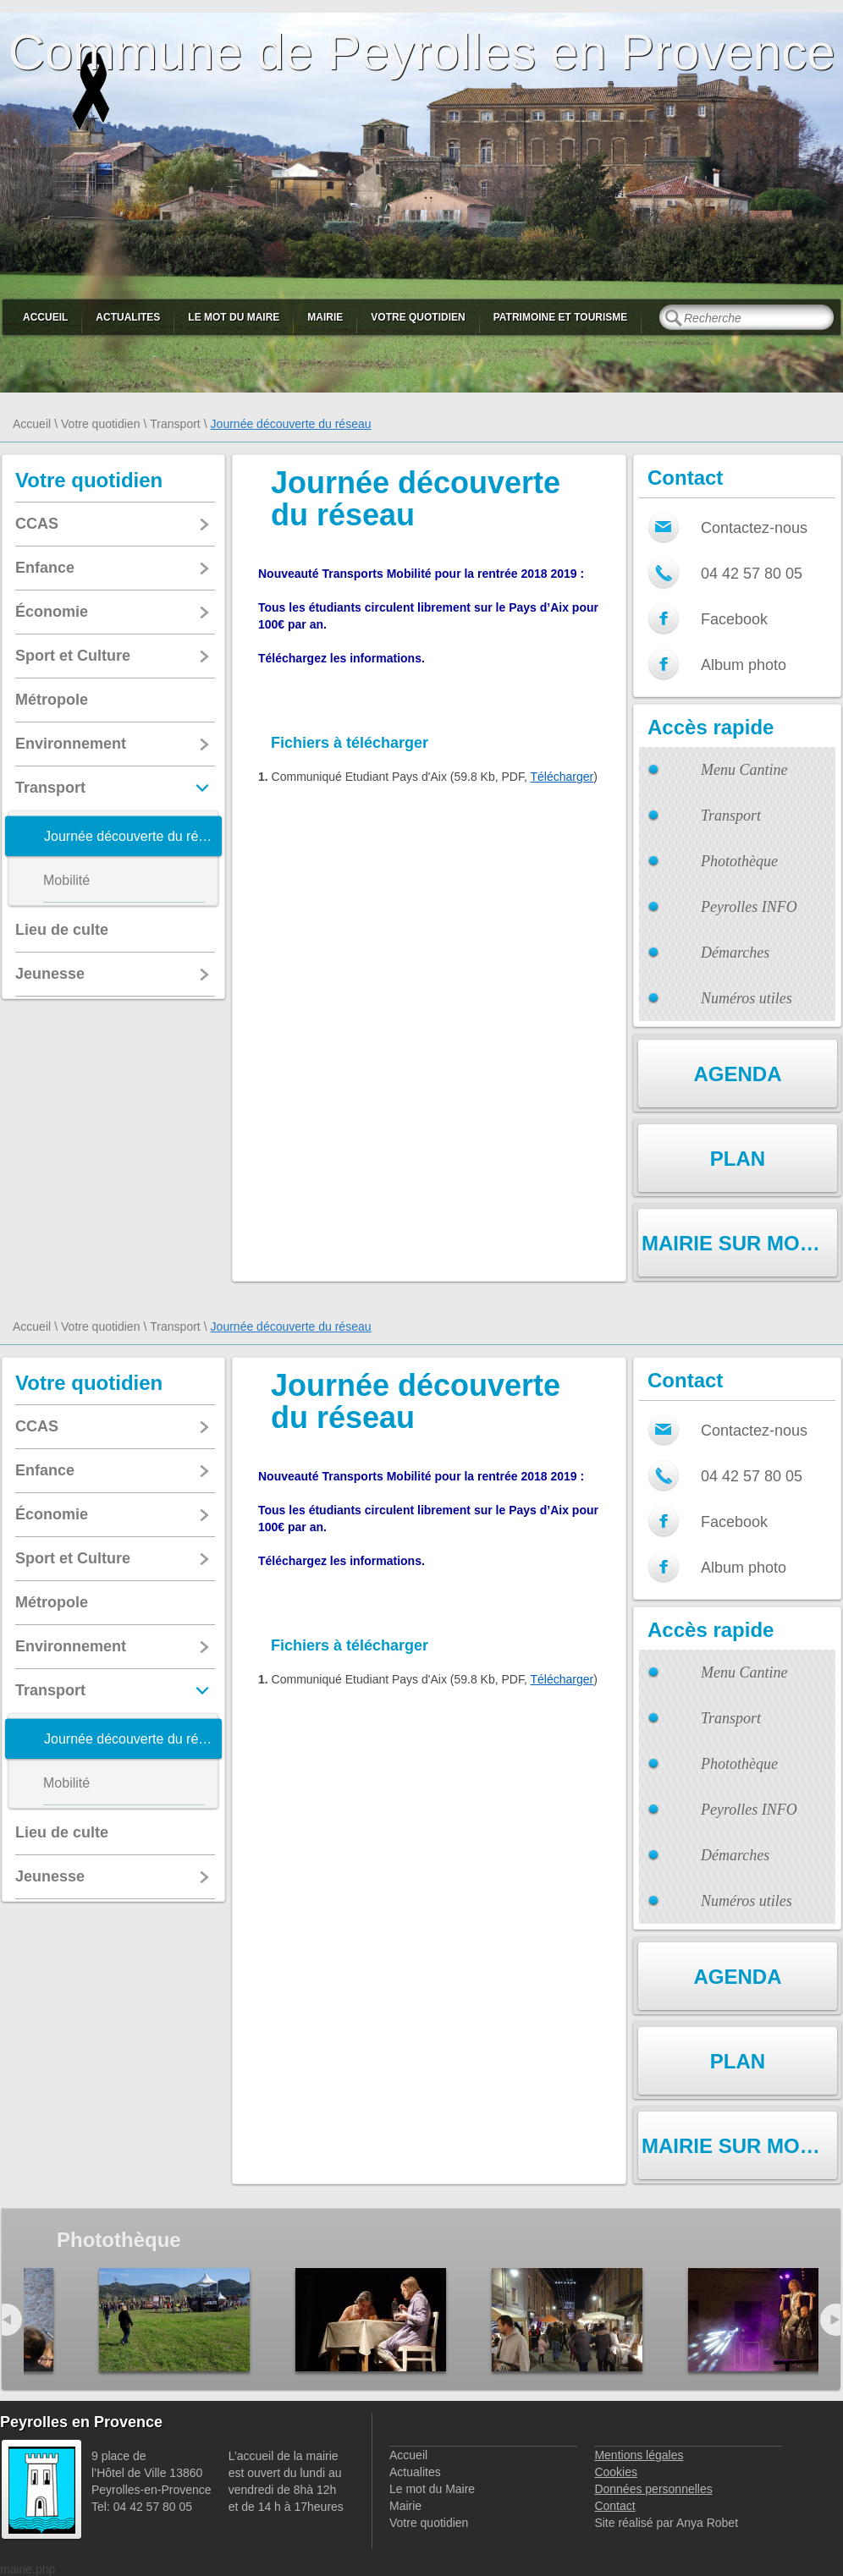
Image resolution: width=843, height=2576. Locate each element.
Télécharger (561, 776)
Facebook (734, 619)
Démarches (735, 952)
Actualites (128, 317)
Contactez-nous (754, 527)
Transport (175, 424)
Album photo (743, 664)
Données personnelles (653, 2489)
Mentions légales (638, 2455)
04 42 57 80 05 (751, 573)
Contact (614, 2506)
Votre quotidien (418, 317)
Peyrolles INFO (749, 906)
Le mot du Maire (233, 317)
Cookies (615, 2472)
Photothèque (739, 861)
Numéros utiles (746, 998)
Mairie (325, 317)
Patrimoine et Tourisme (560, 317)
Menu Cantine (744, 769)
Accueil (45, 317)
